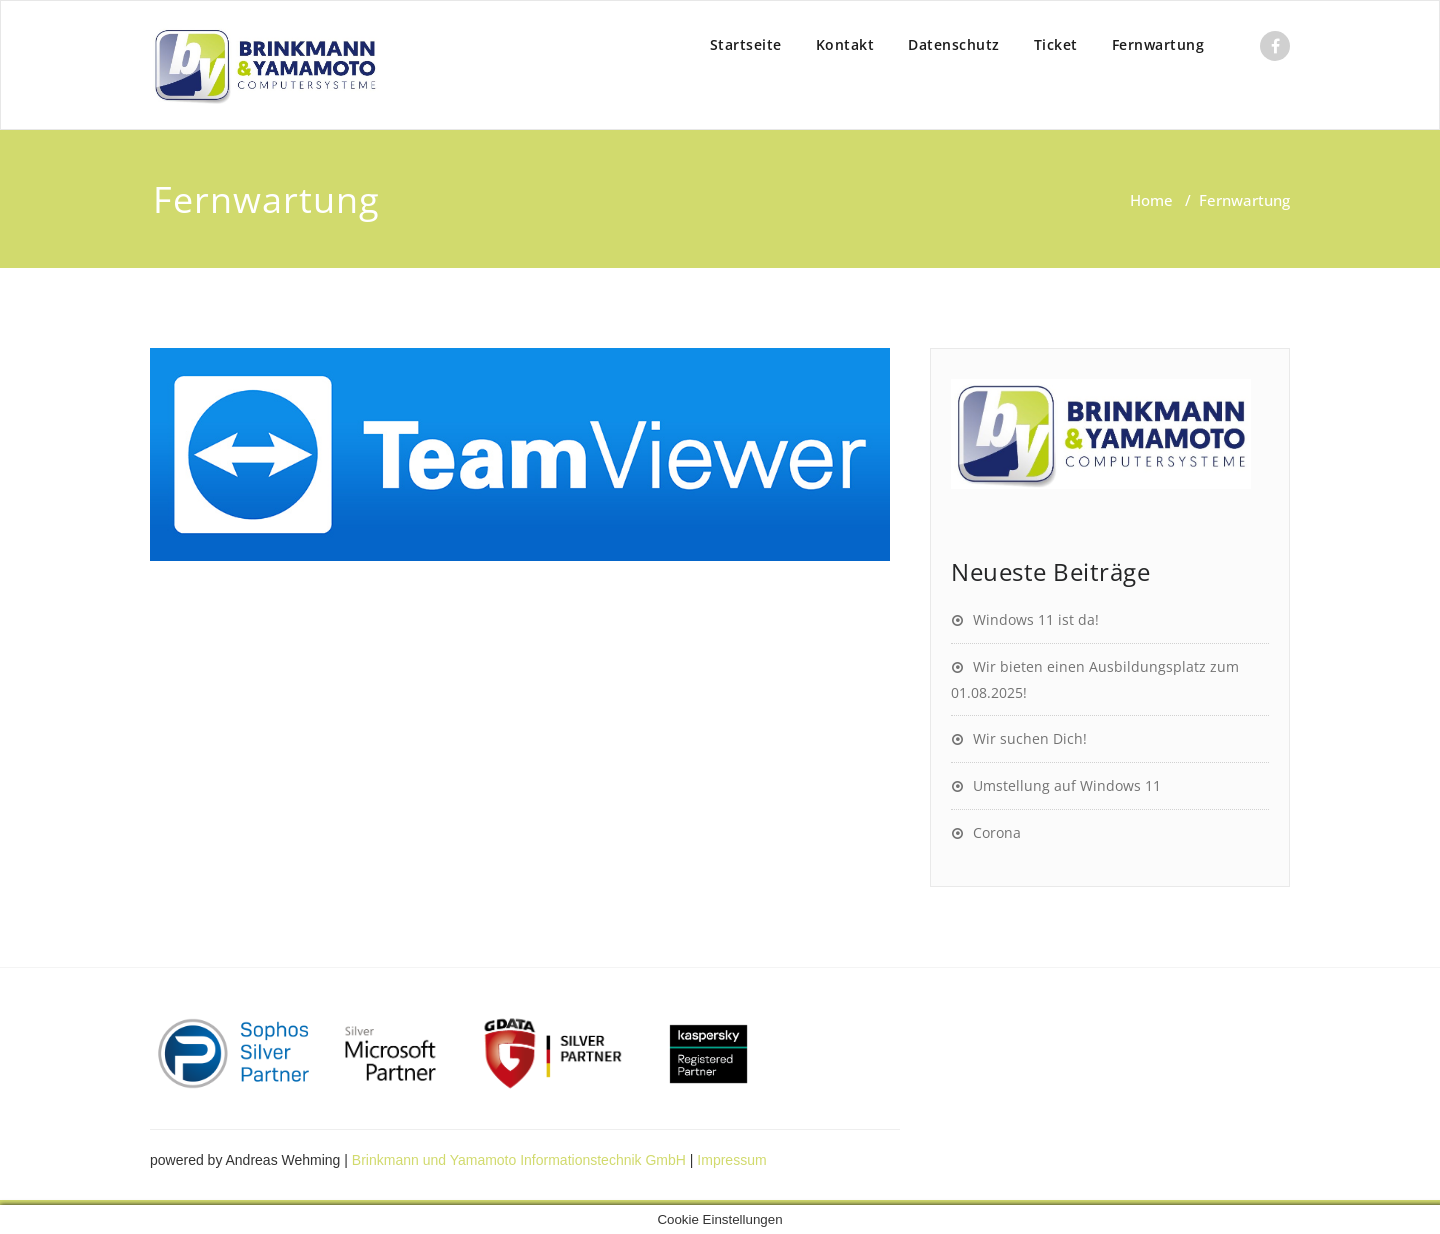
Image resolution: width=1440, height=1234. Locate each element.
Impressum (731, 1160)
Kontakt (845, 44)
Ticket (1056, 44)
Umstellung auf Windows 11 (1067, 785)
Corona (997, 832)
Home (1151, 200)
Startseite (746, 44)
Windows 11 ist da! (1036, 619)
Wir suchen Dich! (1030, 738)
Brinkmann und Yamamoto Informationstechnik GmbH (519, 1160)
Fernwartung (1158, 44)
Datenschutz (954, 44)
